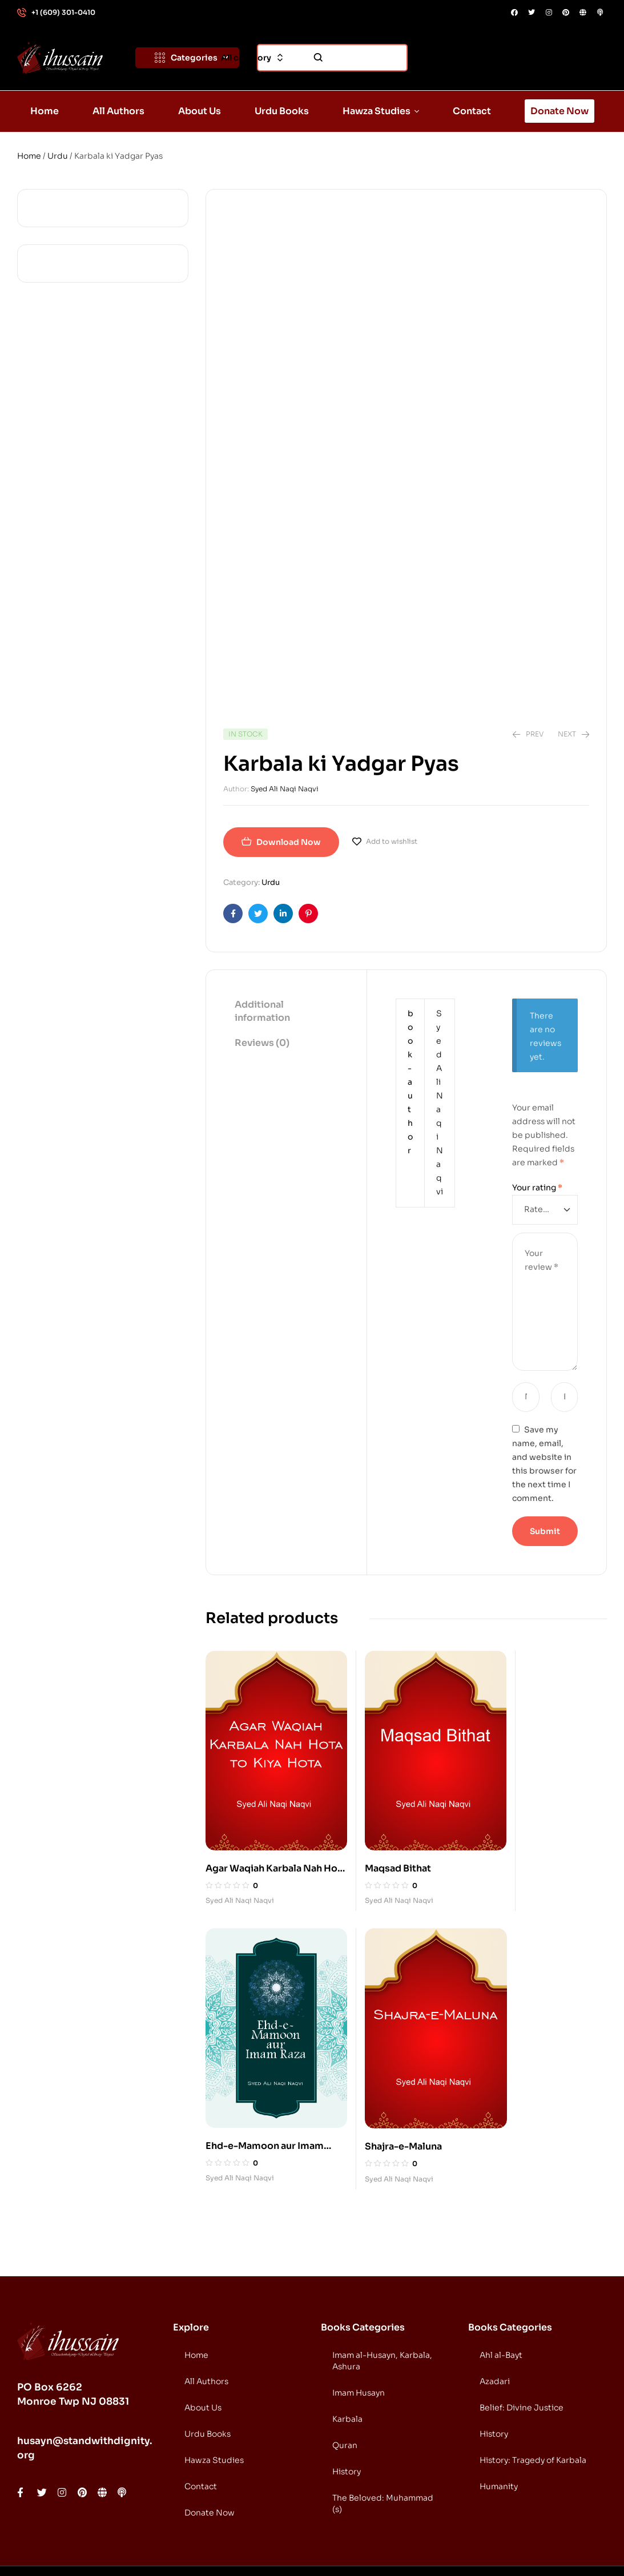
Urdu (57, 156)
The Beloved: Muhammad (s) (382, 2448)
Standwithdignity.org (132, 2543)
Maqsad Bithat (378, 1840)
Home (29, 156)
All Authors (206, 2326)
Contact (200, 2431)
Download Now (288, 842)
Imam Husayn (358, 2337)
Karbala (347, 2363)
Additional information (262, 1011)
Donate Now (209, 2457)
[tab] (286, 1012)
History (346, 2416)
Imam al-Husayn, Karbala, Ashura (382, 2305)
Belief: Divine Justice (521, 2352)
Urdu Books (207, 2378)
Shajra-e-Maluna (244, 2091)
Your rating (537, 1187)
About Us (203, 2352)
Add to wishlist (391, 841)
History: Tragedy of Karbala (533, 2405)
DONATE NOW (562, 2542)
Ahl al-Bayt (501, 2300)
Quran (344, 2390)
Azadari (495, 2326)
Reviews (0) (262, 1043)
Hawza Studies (214, 2405)
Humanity (499, 2431)
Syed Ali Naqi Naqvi (285, 788)
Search (318, 57)
